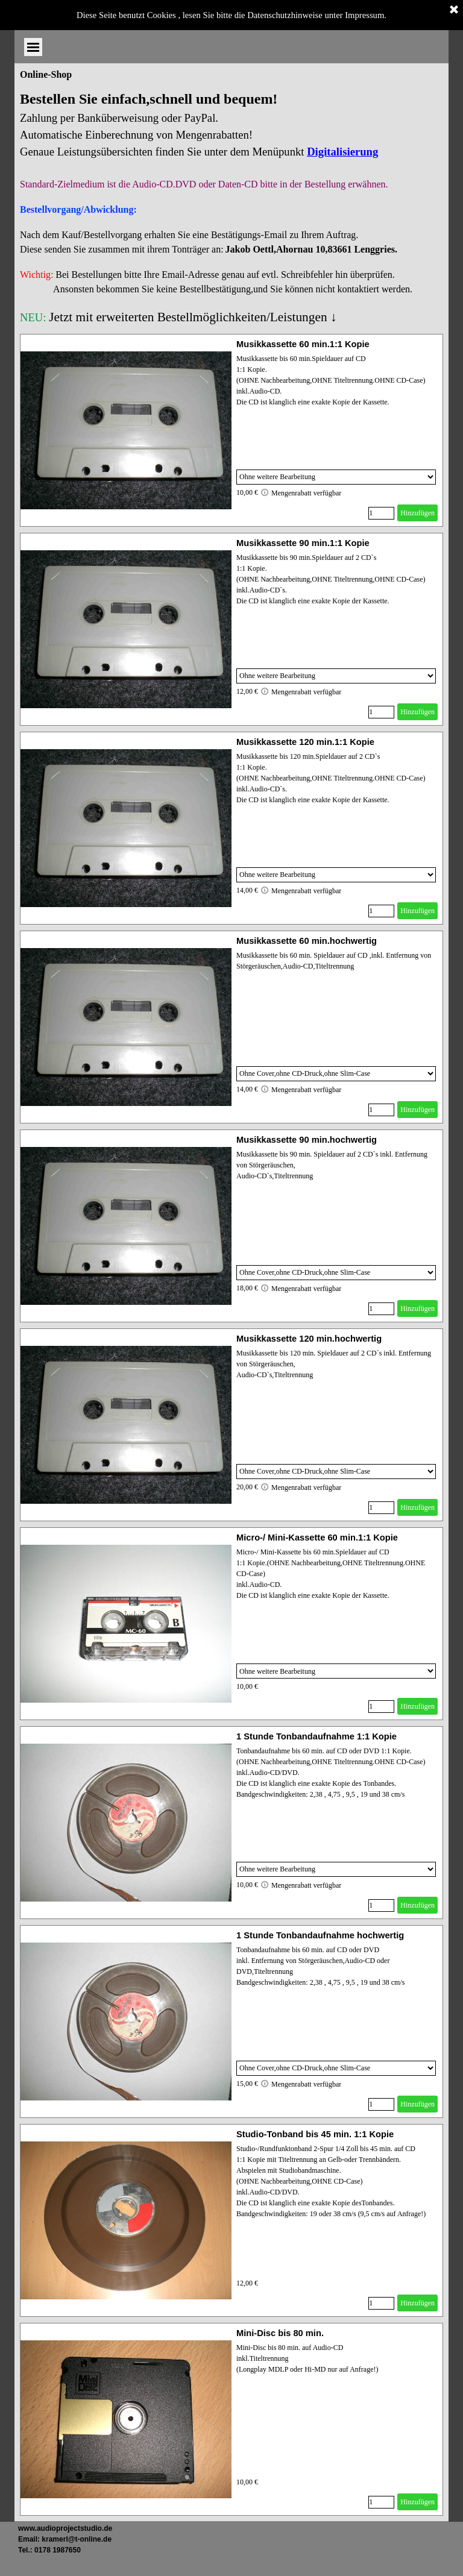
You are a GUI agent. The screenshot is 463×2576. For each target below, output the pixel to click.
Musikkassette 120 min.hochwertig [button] (309, 1338)
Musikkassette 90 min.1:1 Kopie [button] (303, 543)
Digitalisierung (342, 151)
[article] (231, 430)
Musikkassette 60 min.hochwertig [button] (306, 941)
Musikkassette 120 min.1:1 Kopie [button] (305, 742)
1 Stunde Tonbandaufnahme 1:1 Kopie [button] (316, 1736)
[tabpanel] (231, 207)
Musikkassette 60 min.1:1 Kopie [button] (303, 344)
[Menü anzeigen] (439, 18)
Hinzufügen (417, 513)
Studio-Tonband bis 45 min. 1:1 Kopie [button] (315, 2134)
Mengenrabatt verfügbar (300, 492)
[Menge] (381, 513)
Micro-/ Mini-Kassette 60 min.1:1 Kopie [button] (317, 1537)
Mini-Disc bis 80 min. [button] (280, 2333)
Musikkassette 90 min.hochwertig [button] (306, 1140)
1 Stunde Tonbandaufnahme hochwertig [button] (320, 1935)
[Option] (336, 477)
